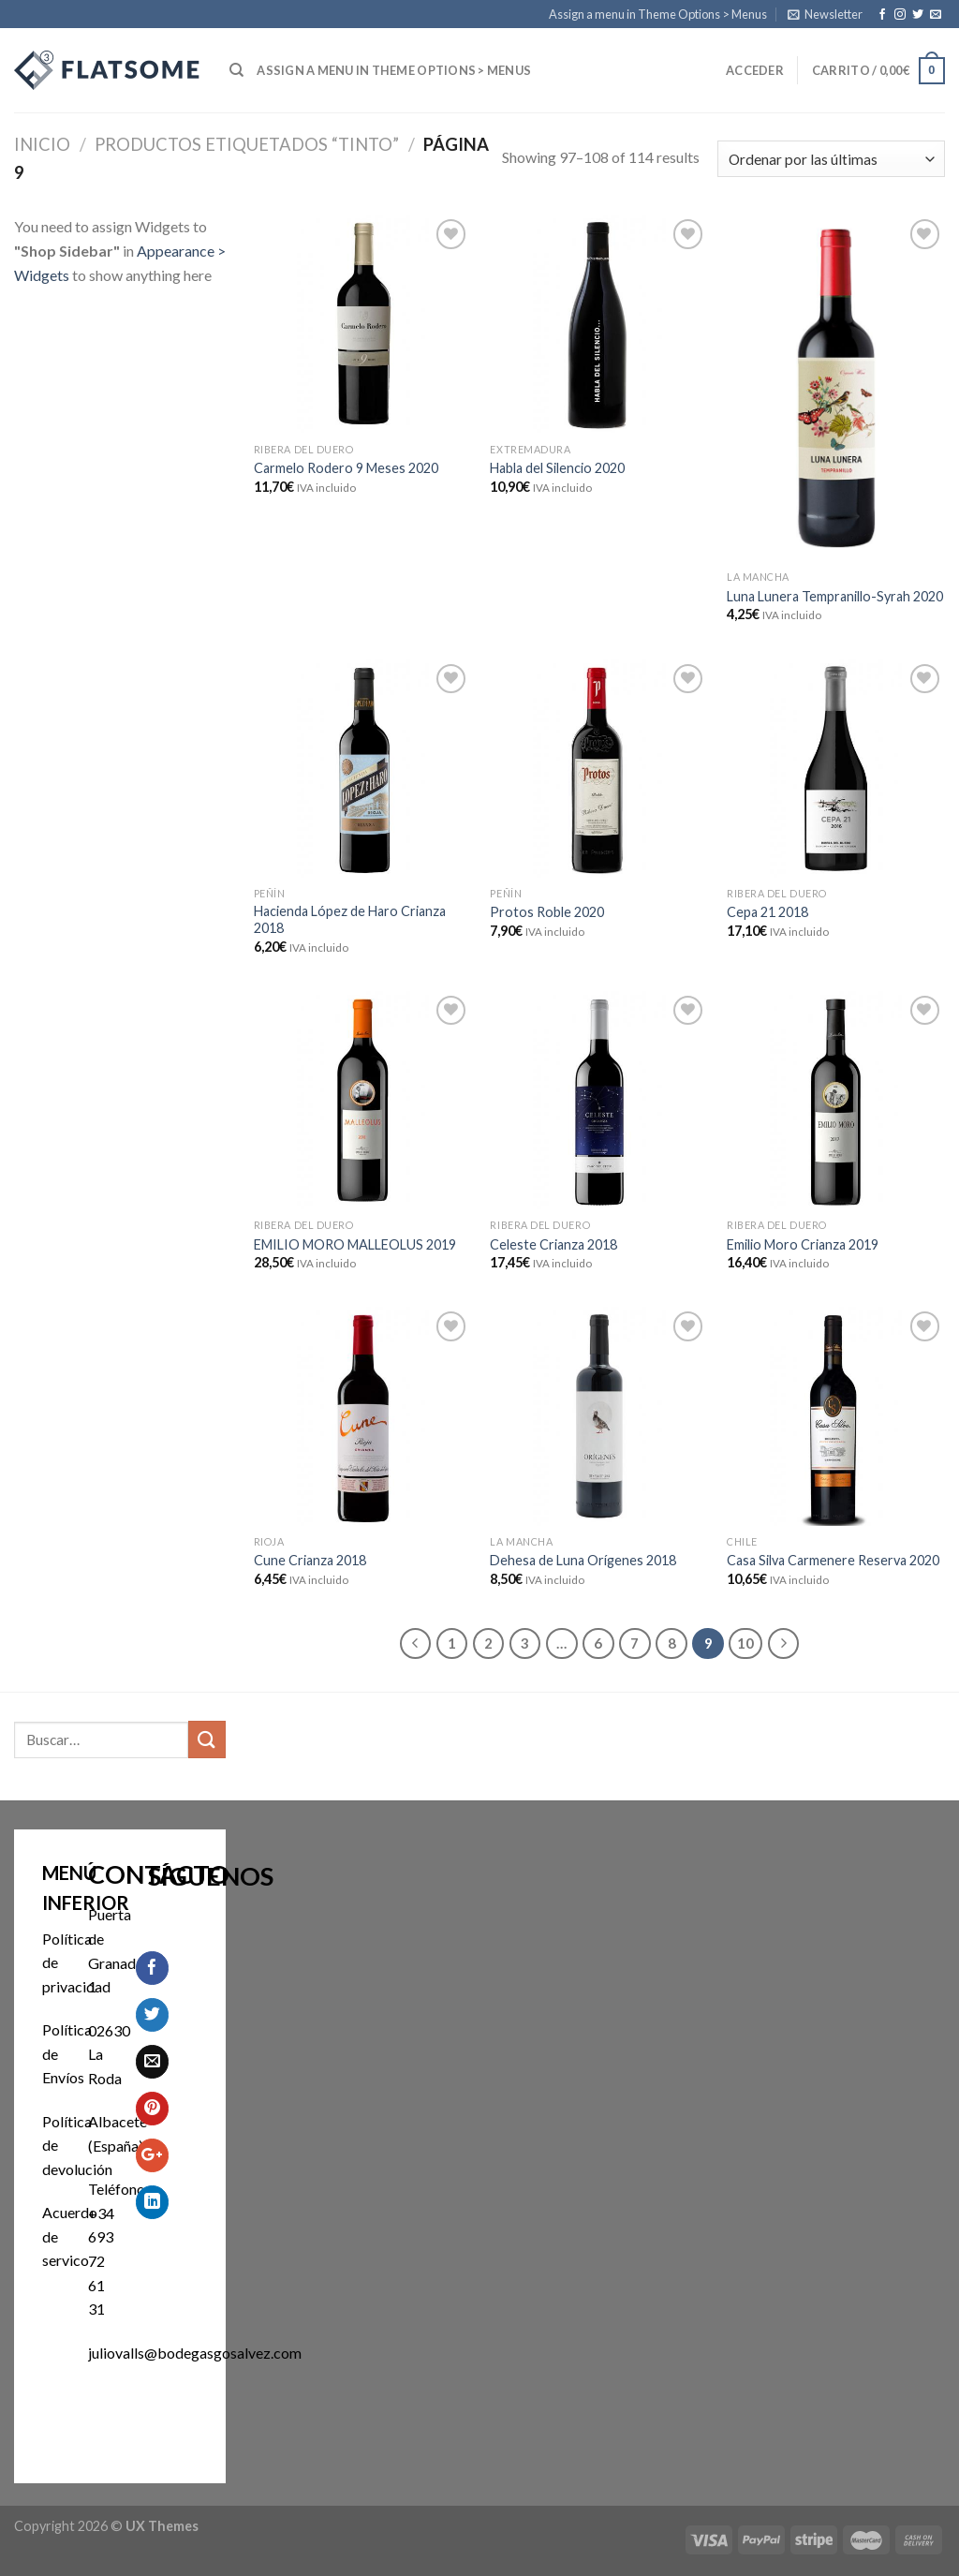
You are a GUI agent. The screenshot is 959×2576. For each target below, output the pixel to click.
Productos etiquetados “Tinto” (247, 144)
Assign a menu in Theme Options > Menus (658, 14)
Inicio (42, 144)
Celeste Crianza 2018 (553, 1244)
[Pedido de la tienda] (831, 159)
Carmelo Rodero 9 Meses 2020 (346, 468)
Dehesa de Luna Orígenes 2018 (583, 1560)
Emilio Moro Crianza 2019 (802, 1244)
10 (745, 1643)
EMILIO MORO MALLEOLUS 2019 (355, 1244)
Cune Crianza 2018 (310, 1560)
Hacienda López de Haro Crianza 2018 (350, 920)
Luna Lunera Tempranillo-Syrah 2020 (835, 596)
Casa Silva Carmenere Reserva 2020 (833, 1560)
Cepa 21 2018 (767, 912)
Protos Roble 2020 (547, 912)
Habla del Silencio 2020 (557, 468)
